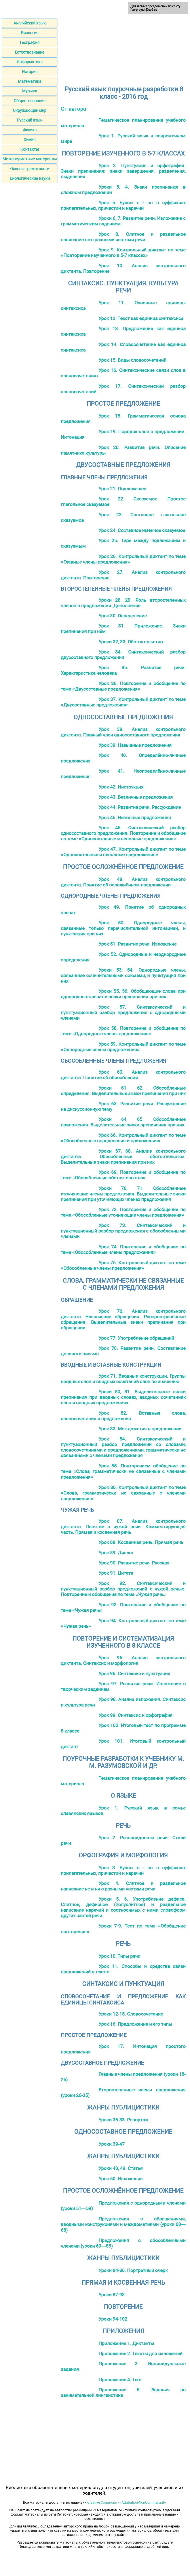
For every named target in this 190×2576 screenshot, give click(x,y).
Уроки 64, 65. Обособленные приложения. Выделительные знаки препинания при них (123, 1122)
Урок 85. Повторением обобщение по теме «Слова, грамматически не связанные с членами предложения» (123, 1471)
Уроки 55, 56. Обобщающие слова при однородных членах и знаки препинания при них (123, 993)
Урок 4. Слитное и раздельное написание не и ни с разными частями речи (123, 1886)
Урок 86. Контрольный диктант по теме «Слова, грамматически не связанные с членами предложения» (123, 1493)
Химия (30, 139)
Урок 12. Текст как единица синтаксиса (141, 318)
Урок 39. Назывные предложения (135, 745)
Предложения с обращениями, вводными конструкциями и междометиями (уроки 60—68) (123, 2224)
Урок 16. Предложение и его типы (135, 2024)
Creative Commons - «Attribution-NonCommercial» (126, 2502)
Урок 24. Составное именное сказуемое (142, 530)
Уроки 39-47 (112, 2144)
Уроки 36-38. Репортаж (123, 2120)
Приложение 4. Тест (120, 2379)
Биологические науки (30, 178)
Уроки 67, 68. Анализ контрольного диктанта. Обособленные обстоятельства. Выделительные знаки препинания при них (123, 1156)
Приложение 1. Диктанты (126, 2343)
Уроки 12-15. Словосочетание (131, 2014)
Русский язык (29, 120)
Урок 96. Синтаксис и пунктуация (134, 1673)
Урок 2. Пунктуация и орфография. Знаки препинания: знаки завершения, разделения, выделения (123, 171)
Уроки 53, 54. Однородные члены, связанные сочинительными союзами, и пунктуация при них (123, 975)
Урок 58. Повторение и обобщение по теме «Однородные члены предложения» (123, 1030)
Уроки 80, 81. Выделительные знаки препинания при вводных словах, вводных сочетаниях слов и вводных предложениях (123, 1397)
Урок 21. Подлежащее (122, 488)
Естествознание (29, 52)
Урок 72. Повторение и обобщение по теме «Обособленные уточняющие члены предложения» (123, 1212)
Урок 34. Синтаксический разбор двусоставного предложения (123, 654)
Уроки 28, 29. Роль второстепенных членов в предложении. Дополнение (123, 602)
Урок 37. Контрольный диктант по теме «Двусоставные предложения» (123, 702)
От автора (73, 109)
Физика (30, 129)
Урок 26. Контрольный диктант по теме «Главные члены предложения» (123, 559)
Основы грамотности (29, 168)
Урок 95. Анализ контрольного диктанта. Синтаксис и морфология (123, 1660)
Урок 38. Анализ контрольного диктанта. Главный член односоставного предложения (123, 732)
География (30, 42)
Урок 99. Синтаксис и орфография (136, 1715)
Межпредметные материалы (29, 159)
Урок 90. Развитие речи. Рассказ (134, 1563)
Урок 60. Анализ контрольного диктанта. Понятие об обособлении (123, 1074)
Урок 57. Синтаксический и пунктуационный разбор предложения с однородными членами (123, 1012)
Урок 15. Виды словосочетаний (132, 360)
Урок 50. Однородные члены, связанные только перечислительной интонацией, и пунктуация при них (123, 928)
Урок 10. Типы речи (119, 1956)
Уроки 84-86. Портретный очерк (133, 2270)
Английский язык (29, 23)
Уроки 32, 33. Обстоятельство (131, 641)
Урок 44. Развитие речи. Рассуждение (140, 807)
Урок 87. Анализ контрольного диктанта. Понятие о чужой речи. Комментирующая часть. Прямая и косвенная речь (123, 1526)
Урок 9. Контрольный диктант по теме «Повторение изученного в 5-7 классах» (123, 252)
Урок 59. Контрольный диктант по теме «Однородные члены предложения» (123, 1046)
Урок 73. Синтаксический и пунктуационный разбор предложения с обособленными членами (123, 1231)
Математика (29, 81)
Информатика (30, 62)
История (30, 71)
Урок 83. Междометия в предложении (140, 1428)
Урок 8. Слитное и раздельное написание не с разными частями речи (123, 236)
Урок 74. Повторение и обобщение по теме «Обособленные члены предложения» (123, 1249)
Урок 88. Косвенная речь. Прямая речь (141, 1542)
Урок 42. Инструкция (121, 787)
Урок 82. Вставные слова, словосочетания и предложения (123, 1415)
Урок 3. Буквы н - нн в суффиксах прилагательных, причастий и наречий (123, 1870)
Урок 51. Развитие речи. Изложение (138, 944)
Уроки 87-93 (112, 2294)
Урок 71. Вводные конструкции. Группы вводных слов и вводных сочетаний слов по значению (123, 1378)
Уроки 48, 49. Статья (121, 2168)
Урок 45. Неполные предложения (135, 817)
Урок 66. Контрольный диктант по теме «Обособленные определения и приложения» (123, 1137)
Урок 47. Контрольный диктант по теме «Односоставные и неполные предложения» (123, 851)
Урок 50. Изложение (120, 2178)
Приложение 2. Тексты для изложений (140, 2353)
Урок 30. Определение (123, 615)
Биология (29, 32)
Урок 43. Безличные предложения (136, 797)
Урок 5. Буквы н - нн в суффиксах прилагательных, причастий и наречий (123, 205)
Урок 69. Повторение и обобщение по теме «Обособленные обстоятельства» (123, 1174)
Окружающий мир (29, 110)
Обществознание (30, 100)
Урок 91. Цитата (116, 1573)
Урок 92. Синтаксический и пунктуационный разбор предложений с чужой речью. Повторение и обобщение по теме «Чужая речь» (123, 1589)
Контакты (29, 149)
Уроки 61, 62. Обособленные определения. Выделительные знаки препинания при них (123, 1090)
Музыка (29, 91)
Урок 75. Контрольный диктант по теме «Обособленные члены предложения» (123, 1265)
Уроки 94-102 (113, 2319)
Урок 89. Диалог (116, 1552)
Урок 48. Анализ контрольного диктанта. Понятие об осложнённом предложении (123, 882)
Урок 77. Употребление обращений (136, 1338)
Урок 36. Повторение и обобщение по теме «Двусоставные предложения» (123, 686)
